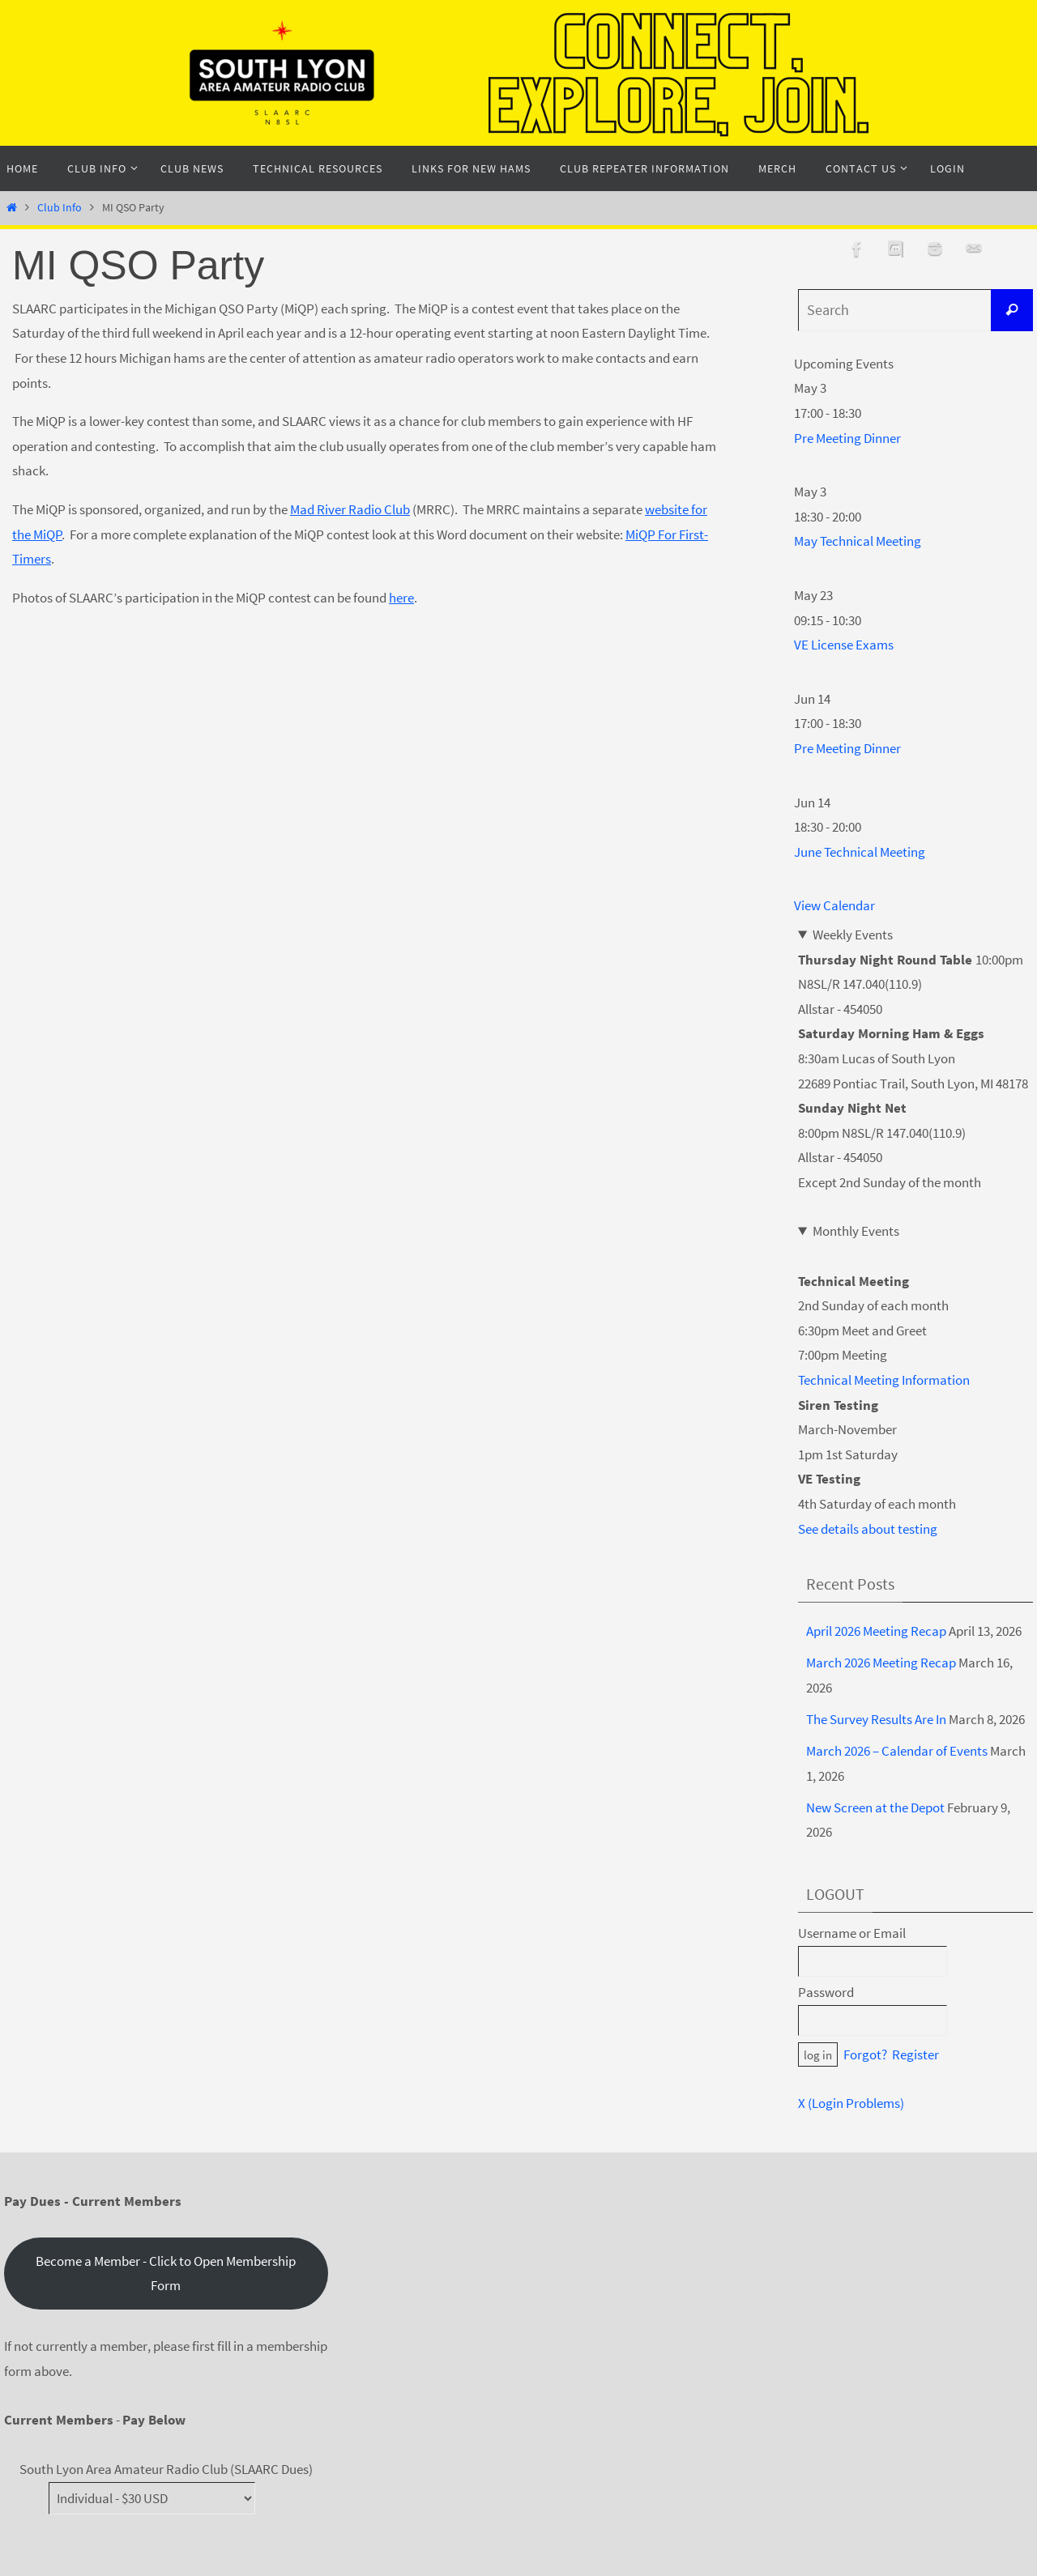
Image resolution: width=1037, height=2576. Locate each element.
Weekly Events (853, 934)
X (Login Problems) (851, 2103)
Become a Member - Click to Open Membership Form (166, 2273)
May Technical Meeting (857, 541)
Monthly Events (856, 1231)
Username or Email (852, 1933)
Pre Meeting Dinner (847, 438)
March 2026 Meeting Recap (881, 1662)
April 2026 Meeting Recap (876, 1631)
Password (826, 1992)
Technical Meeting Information (884, 1380)
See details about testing (867, 1529)
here (401, 598)
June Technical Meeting (859, 852)
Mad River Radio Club (350, 509)
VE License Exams (844, 645)
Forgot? (865, 2054)
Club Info (59, 208)
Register (915, 2054)
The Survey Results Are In (876, 1719)
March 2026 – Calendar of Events (897, 1751)
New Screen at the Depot (875, 1807)
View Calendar (834, 905)
